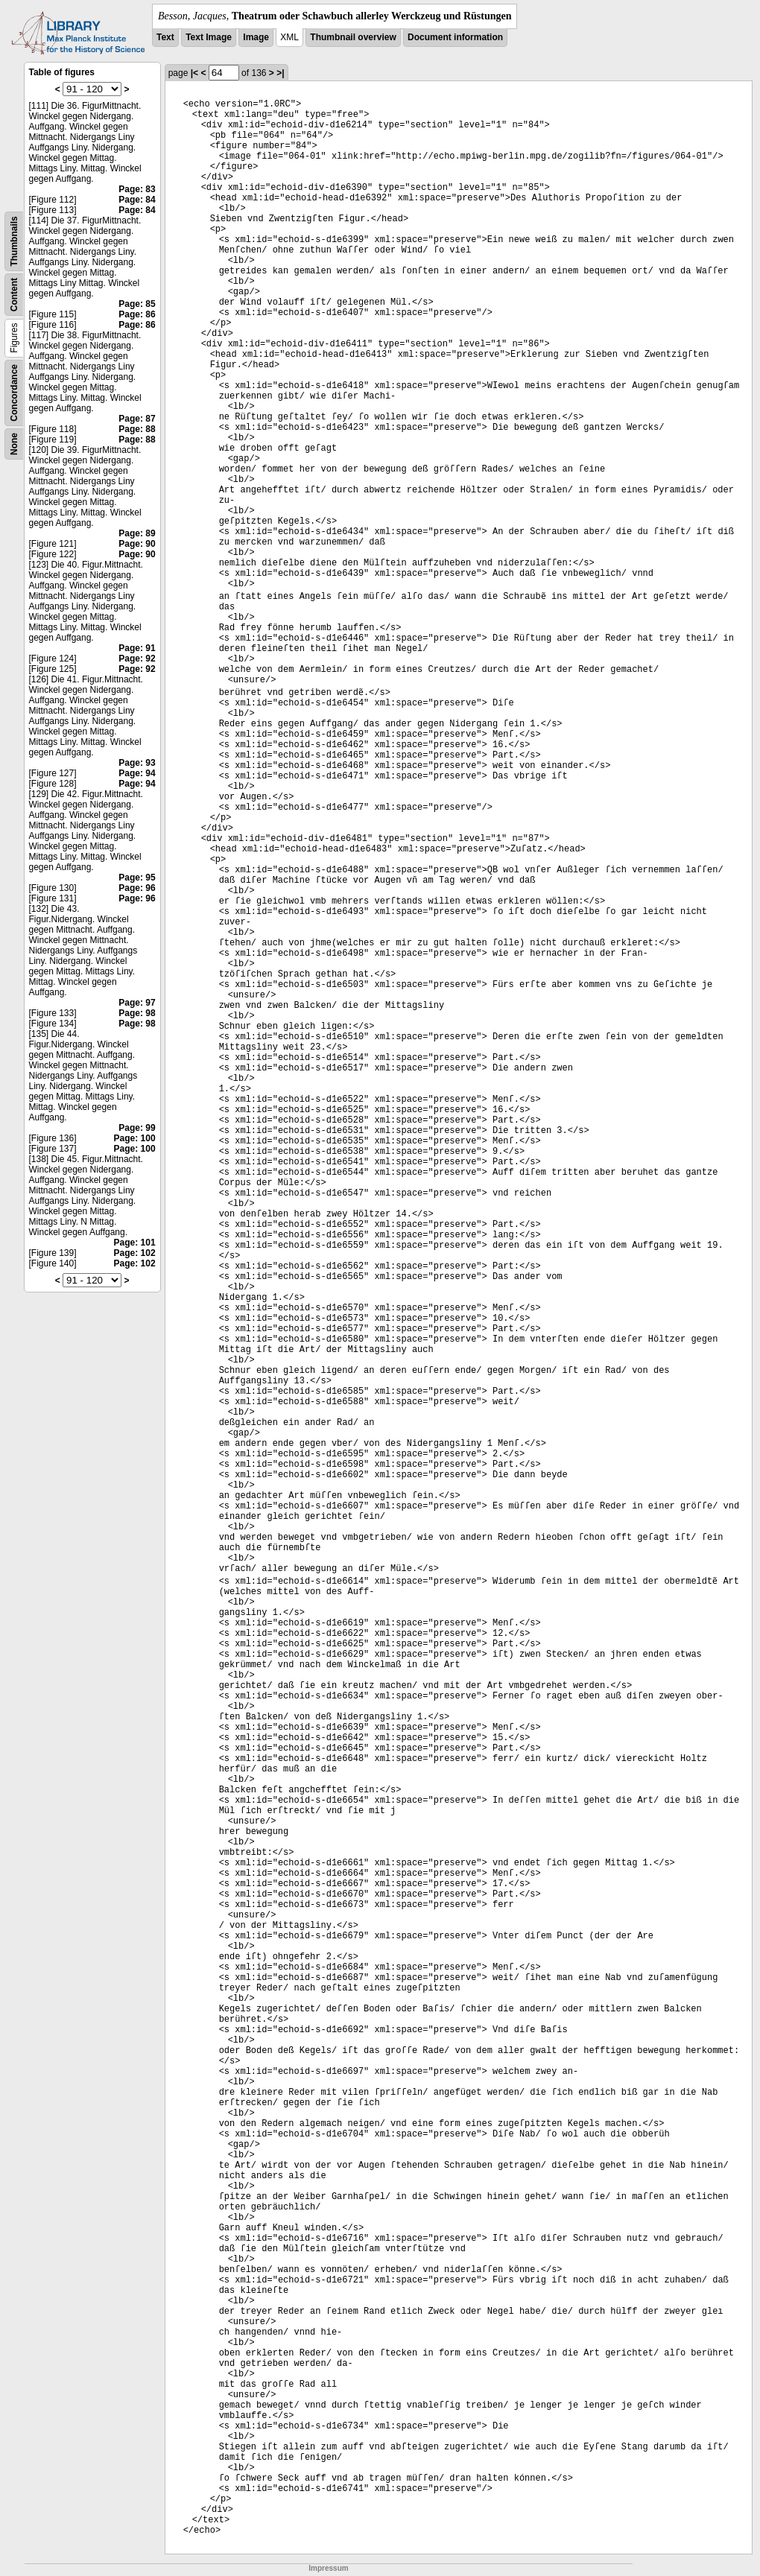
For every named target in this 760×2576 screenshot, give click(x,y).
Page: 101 (135, 1242)
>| (280, 73)
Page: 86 (136, 314)
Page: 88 (136, 429)
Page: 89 (136, 533)
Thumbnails (14, 241)
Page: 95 (136, 877)
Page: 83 (136, 189)
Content (14, 294)
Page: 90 (136, 544)
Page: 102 (135, 1253)
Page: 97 (136, 1002)
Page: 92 (136, 658)
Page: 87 (136, 418)
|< (194, 73)
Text (165, 37)
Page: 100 (135, 1138)
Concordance (14, 393)
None (14, 444)
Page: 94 (136, 773)
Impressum (328, 2568)
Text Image (209, 37)
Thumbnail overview (353, 37)
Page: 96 (136, 888)
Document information (455, 37)
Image (256, 37)
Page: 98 (136, 1013)
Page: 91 (136, 648)
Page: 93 (136, 763)
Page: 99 (136, 1128)
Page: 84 (136, 199)
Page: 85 (136, 304)
